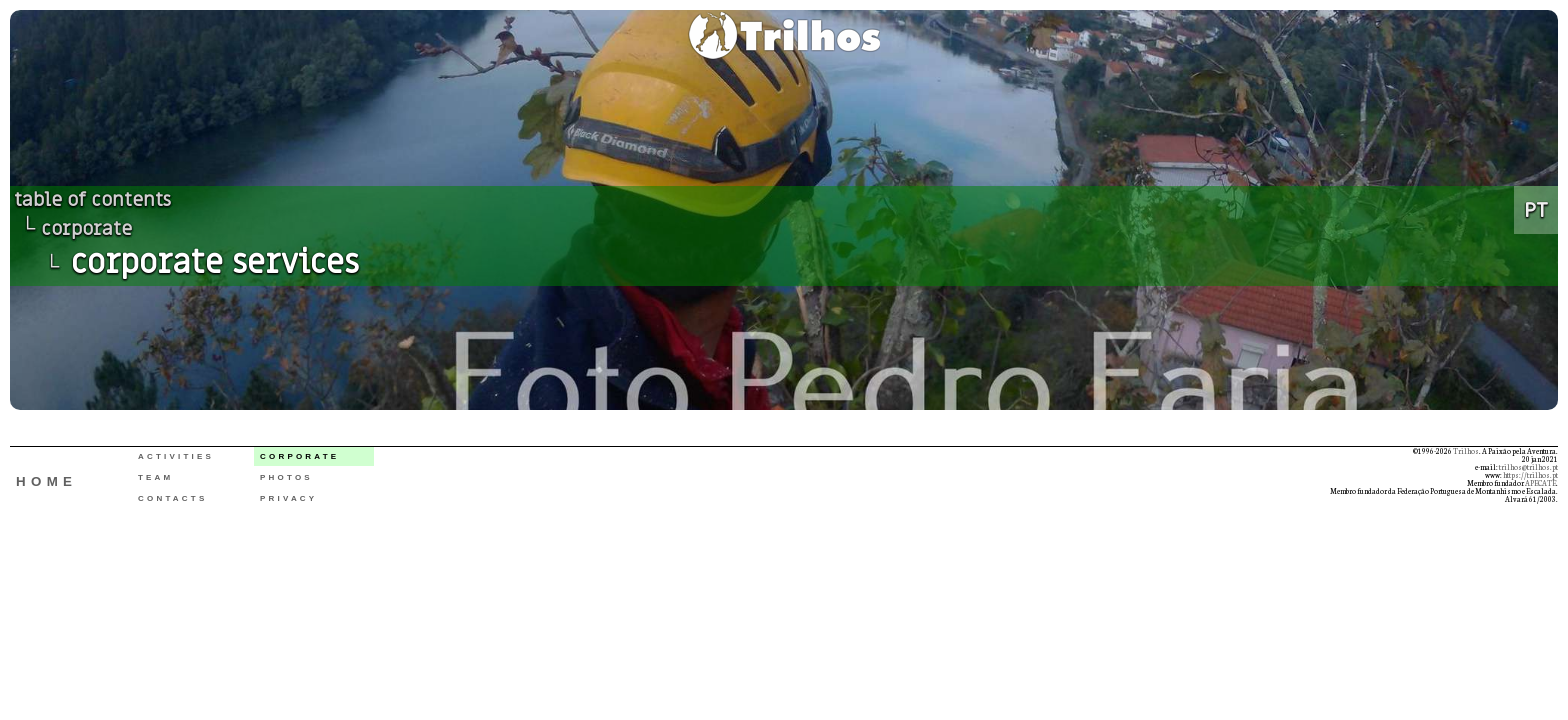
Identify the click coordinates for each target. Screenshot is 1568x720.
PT (1536, 210)
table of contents (92, 200)
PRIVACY (288, 498)
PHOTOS (286, 477)
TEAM (155, 477)
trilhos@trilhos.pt (1528, 467)
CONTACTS (172, 498)
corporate (86, 229)
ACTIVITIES (176, 456)
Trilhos (1466, 451)
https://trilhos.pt (1530, 475)
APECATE (1540, 483)
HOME (46, 481)
